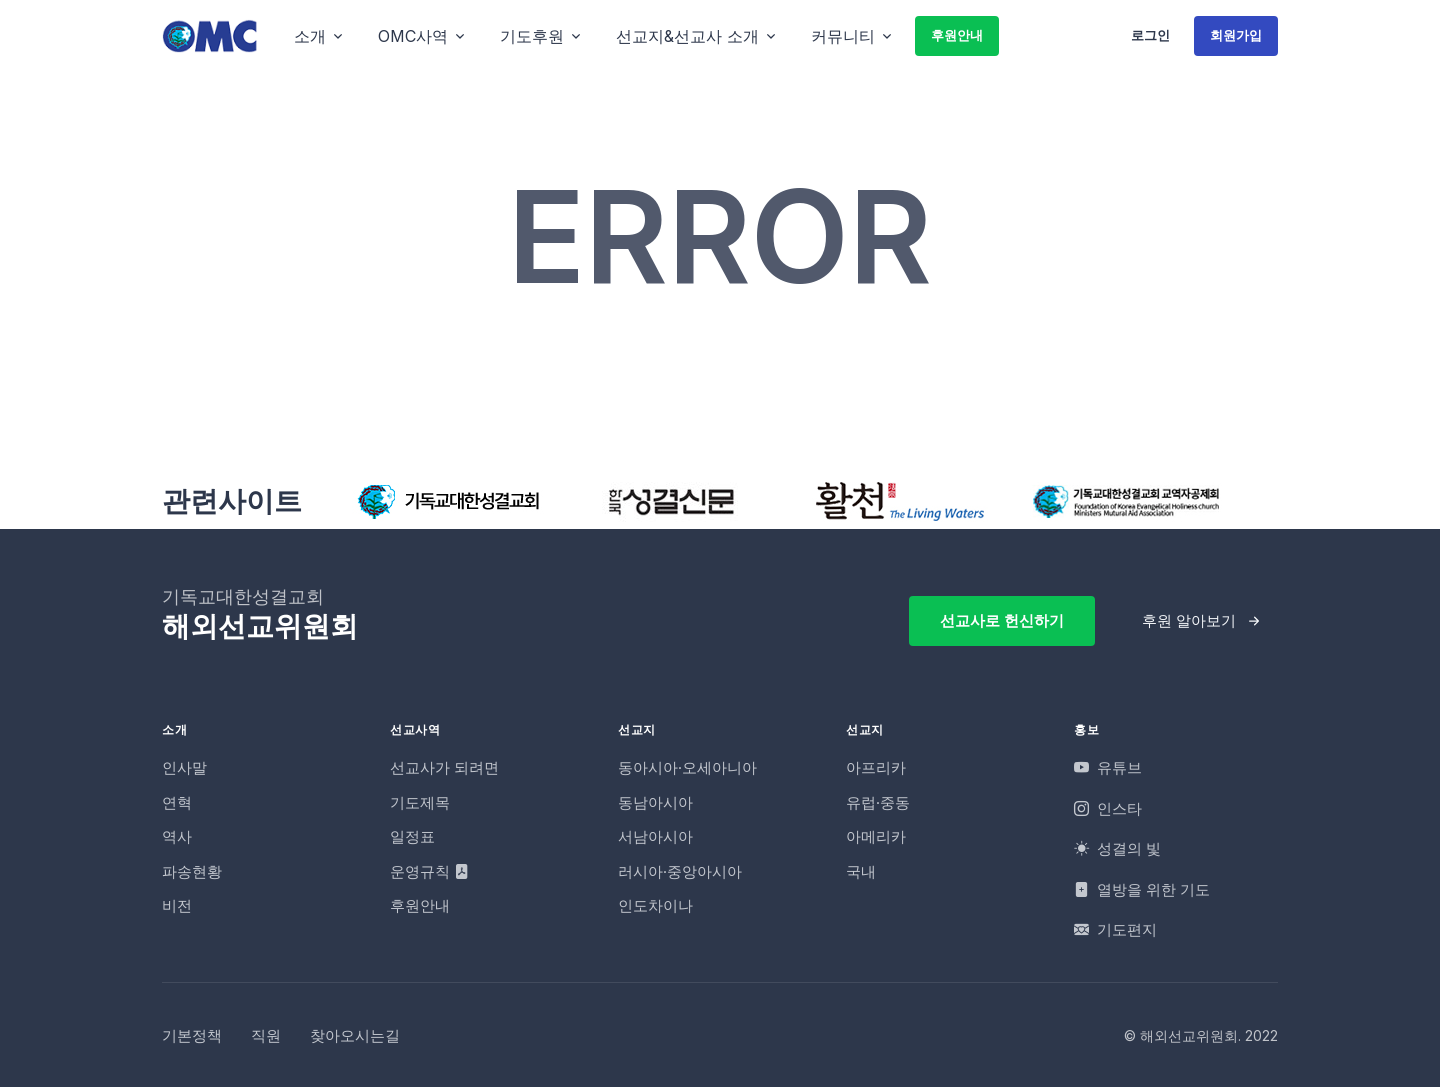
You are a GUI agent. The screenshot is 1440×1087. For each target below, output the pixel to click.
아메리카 (876, 836)
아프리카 (876, 767)
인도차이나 (655, 905)
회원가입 (1236, 35)
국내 (861, 871)
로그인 (1150, 35)
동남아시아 (655, 802)
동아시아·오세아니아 (687, 767)
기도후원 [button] (532, 36)
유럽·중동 (878, 802)
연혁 (177, 802)
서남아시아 (655, 836)
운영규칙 (429, 871)
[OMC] (210, 35)
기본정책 (192, 1035)
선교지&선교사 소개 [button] (687, 36)
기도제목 (420, 802)
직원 (266, 1035)
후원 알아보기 (1189, 620)
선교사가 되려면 (444, 767)
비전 (177, 905)
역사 (177, 836)
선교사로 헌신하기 (1002, 620)
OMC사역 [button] (413, 36)
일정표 (412, 836)
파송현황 (192, 871)
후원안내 (957, 35)
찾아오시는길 (355, 1035)
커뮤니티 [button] (843, 36)
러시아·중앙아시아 (680, 871)
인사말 (184, 767)
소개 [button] (310, 36)
